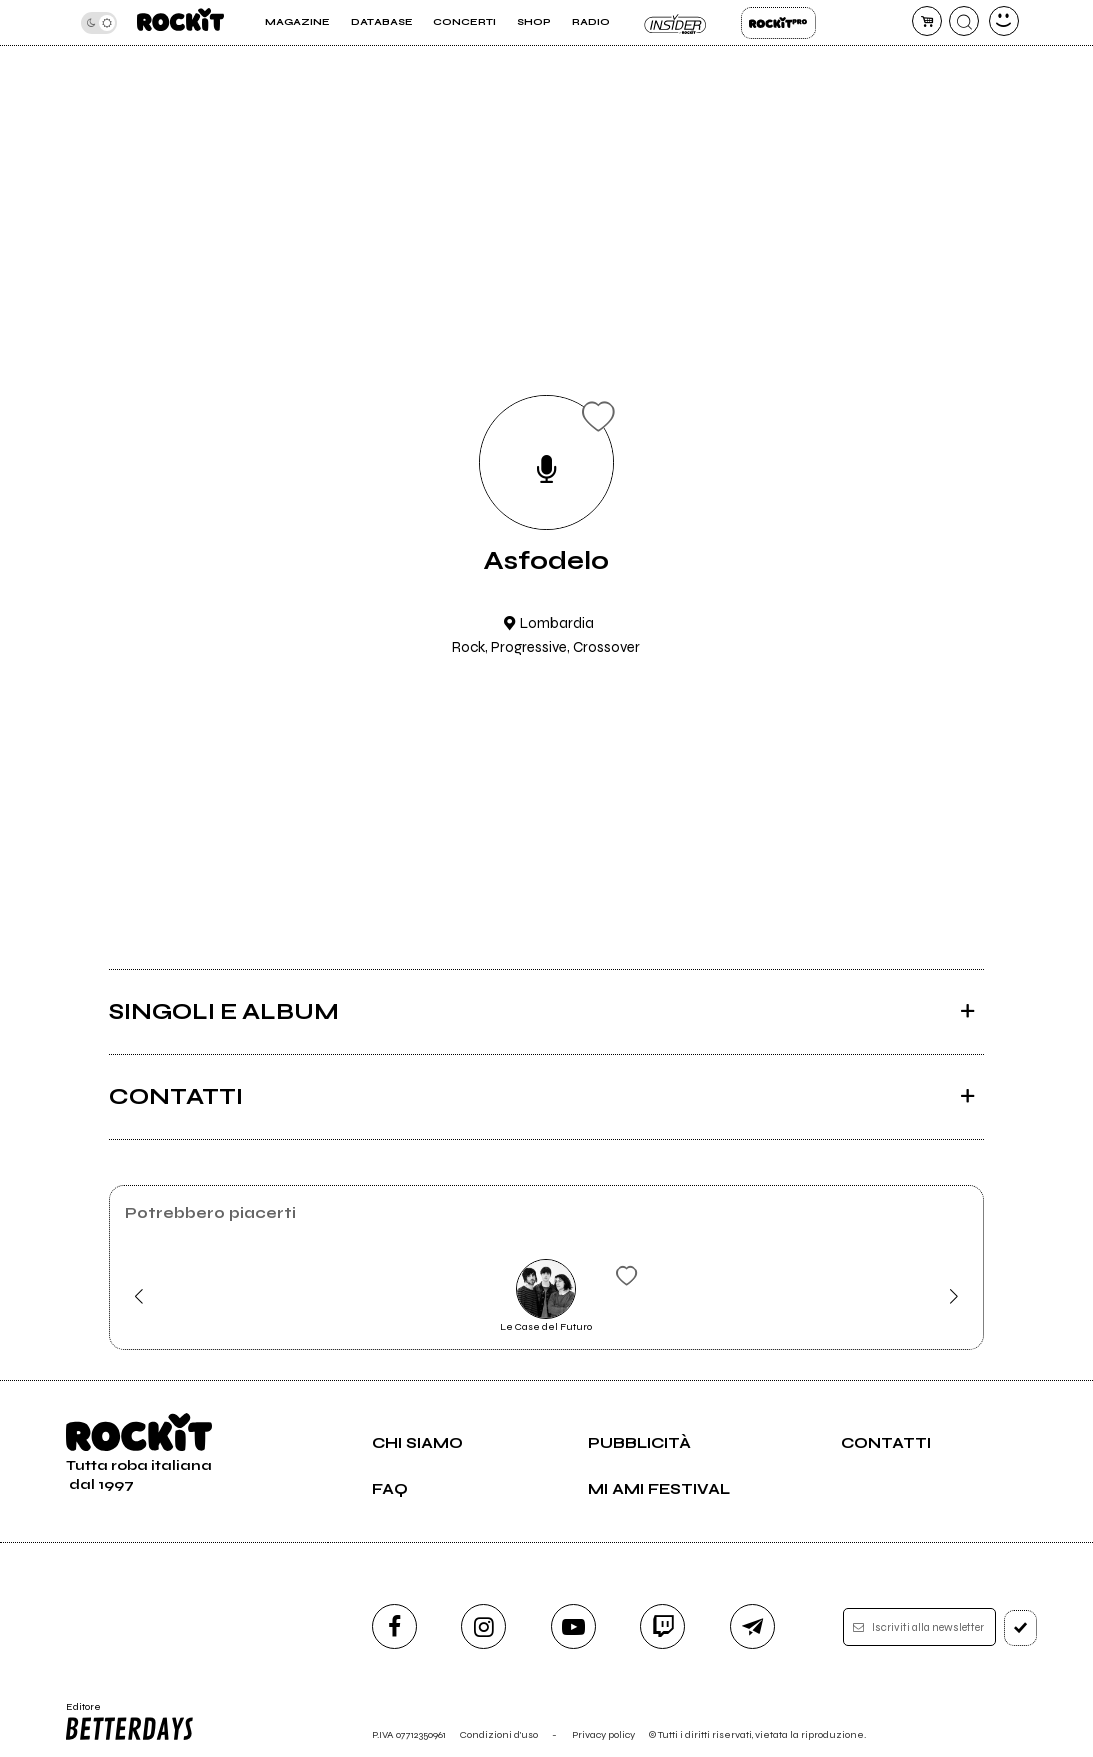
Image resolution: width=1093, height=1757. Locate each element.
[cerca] (964, 21)
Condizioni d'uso (499, 1734)
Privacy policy (603, 1734)
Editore (130, 1722)
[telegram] (752, 1626)
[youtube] (573, 1626)
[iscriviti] (1020, 1628)
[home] (181, 22)
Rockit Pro (778, 23)
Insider (675, 23)
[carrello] (927, 21)
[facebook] (394, 1626)
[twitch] (662, 1626)
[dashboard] (1004, 21)
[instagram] (483, 1626)
